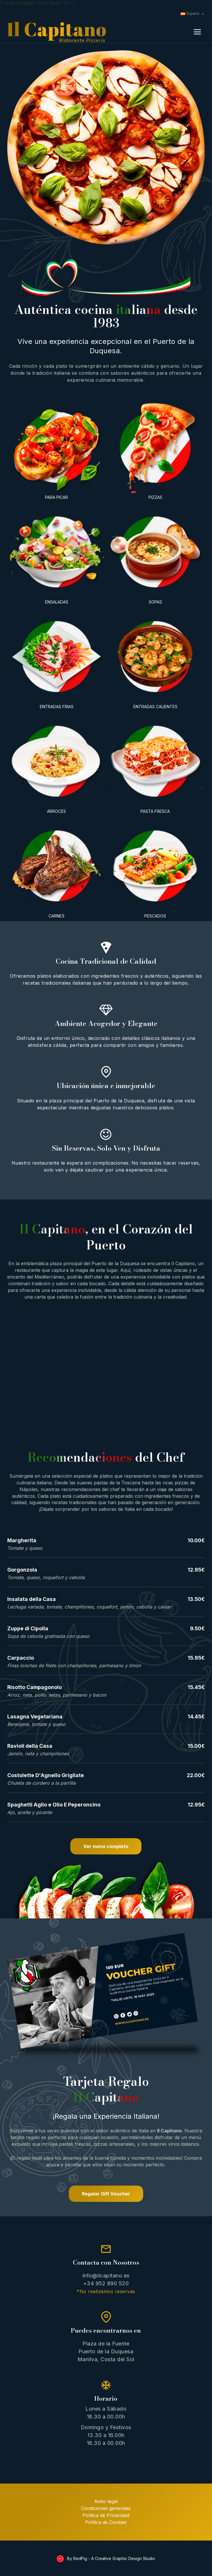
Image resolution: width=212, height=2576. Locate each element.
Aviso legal (106, 2501)
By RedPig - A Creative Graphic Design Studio (110, 2558)
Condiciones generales (106, 2508)
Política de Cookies (106, 2522)
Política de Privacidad (105, 2515)
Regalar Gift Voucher (106, 2194)
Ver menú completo (105, 1846)
